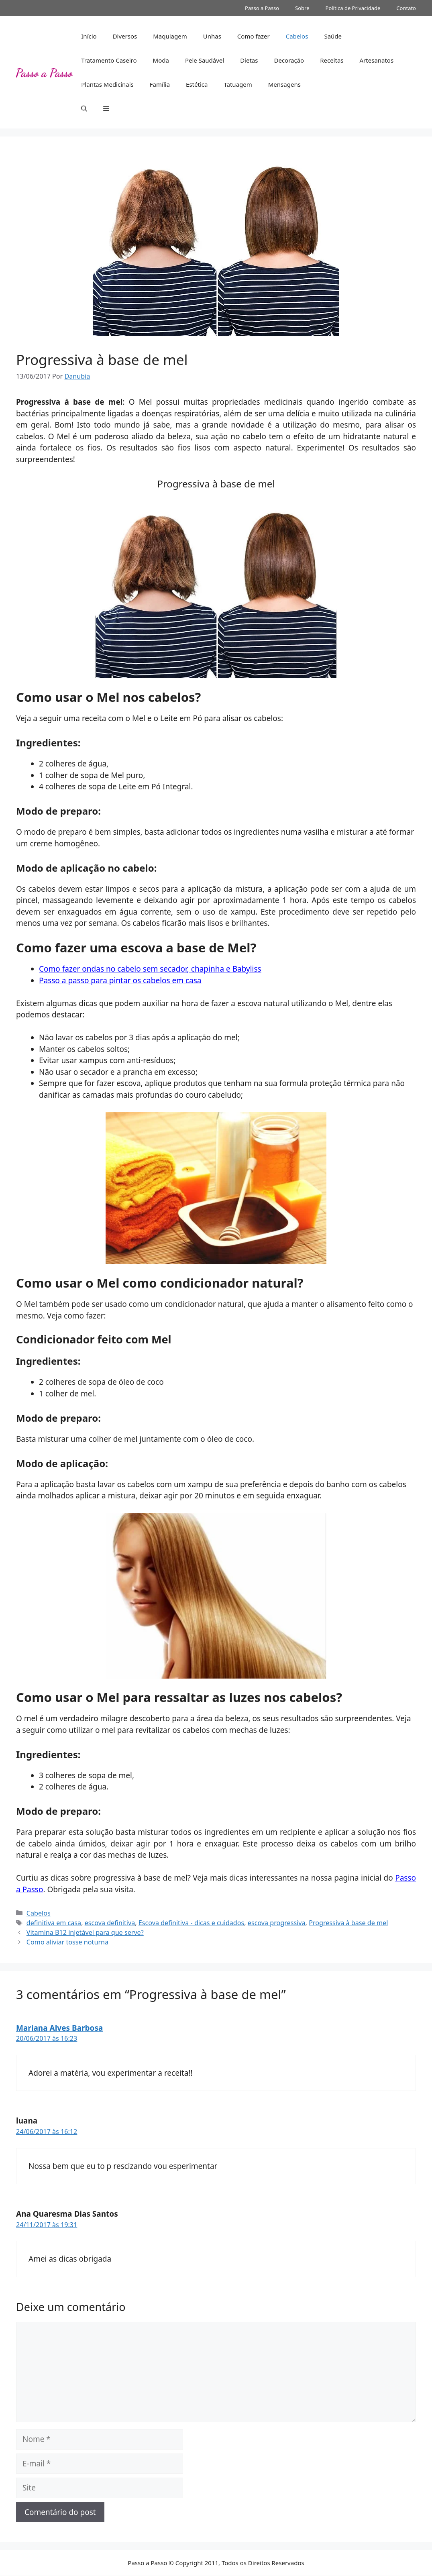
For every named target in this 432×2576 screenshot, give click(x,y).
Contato (406, 8)
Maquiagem (170, 36)
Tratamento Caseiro (109, 60)
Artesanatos (376, 60)
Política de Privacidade (353, 8)
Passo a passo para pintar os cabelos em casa (120, 980)
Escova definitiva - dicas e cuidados (191, 1922)
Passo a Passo (262, 8)
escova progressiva (277, 1922)
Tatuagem (238, 84)
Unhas (212, 36)
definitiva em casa (53, 1922)
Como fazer (253, 36)
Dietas (249, 60)
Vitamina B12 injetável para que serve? (85, 1932)
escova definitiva (110, 1922)
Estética (197, 84)
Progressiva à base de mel (348, 1922)
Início (88, 36)
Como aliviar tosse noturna (67, 1942)
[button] (84, 108)
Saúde (333, 36)
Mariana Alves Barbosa (59, 2028)
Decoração (289, 60)
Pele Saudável (204, 60)
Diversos (125, 36)
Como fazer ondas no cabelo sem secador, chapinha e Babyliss (150, 969)
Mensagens (284, 84)
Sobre (302, 8)
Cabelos (297, 36)
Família (160, 84)
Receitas (331, 60)
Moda (161, 60)
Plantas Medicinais (107, 84)
